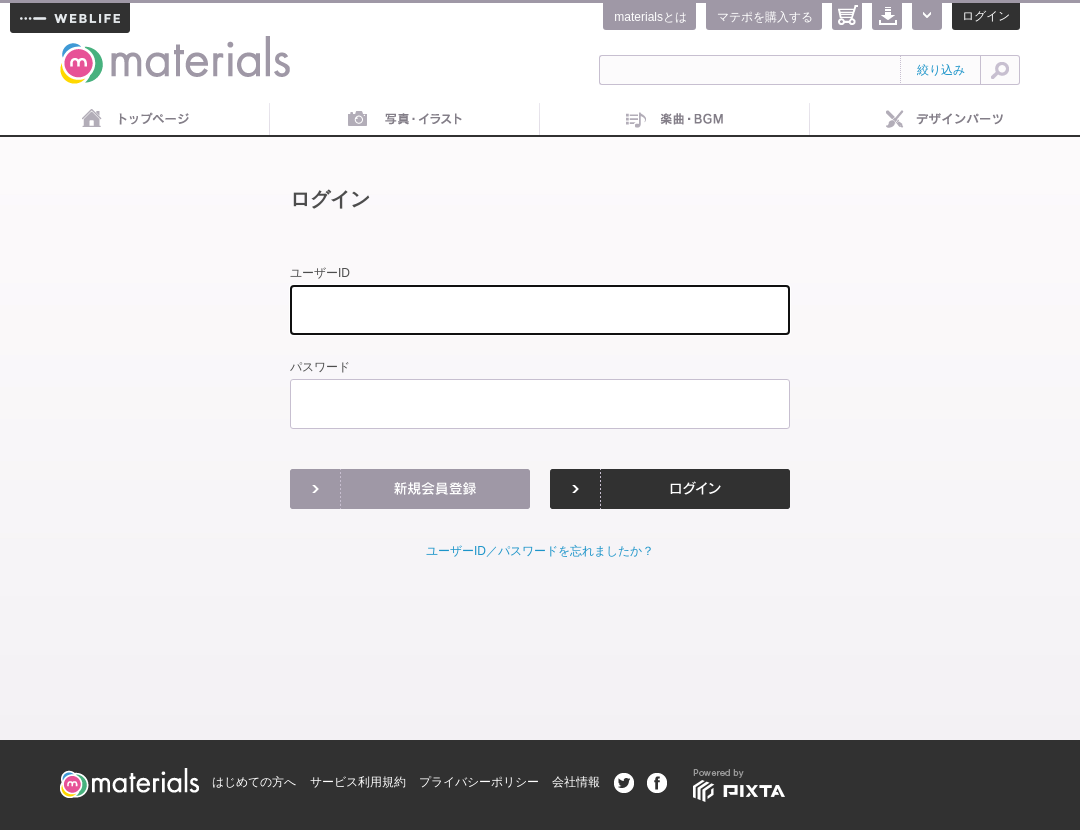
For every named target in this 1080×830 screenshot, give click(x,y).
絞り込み (941, 70)
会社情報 (576, 782)
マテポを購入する (765, 17)
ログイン (986, 16)
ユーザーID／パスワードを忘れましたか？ (540, 551)
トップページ (135, 120)
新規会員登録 (410, 489)
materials (82, 47)
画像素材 (405, 120)
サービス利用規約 (358, 782)
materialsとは (650, 17)
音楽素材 (675, 120)
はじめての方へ (254, 782)
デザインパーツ (945, 120)
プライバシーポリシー (479, 782)
